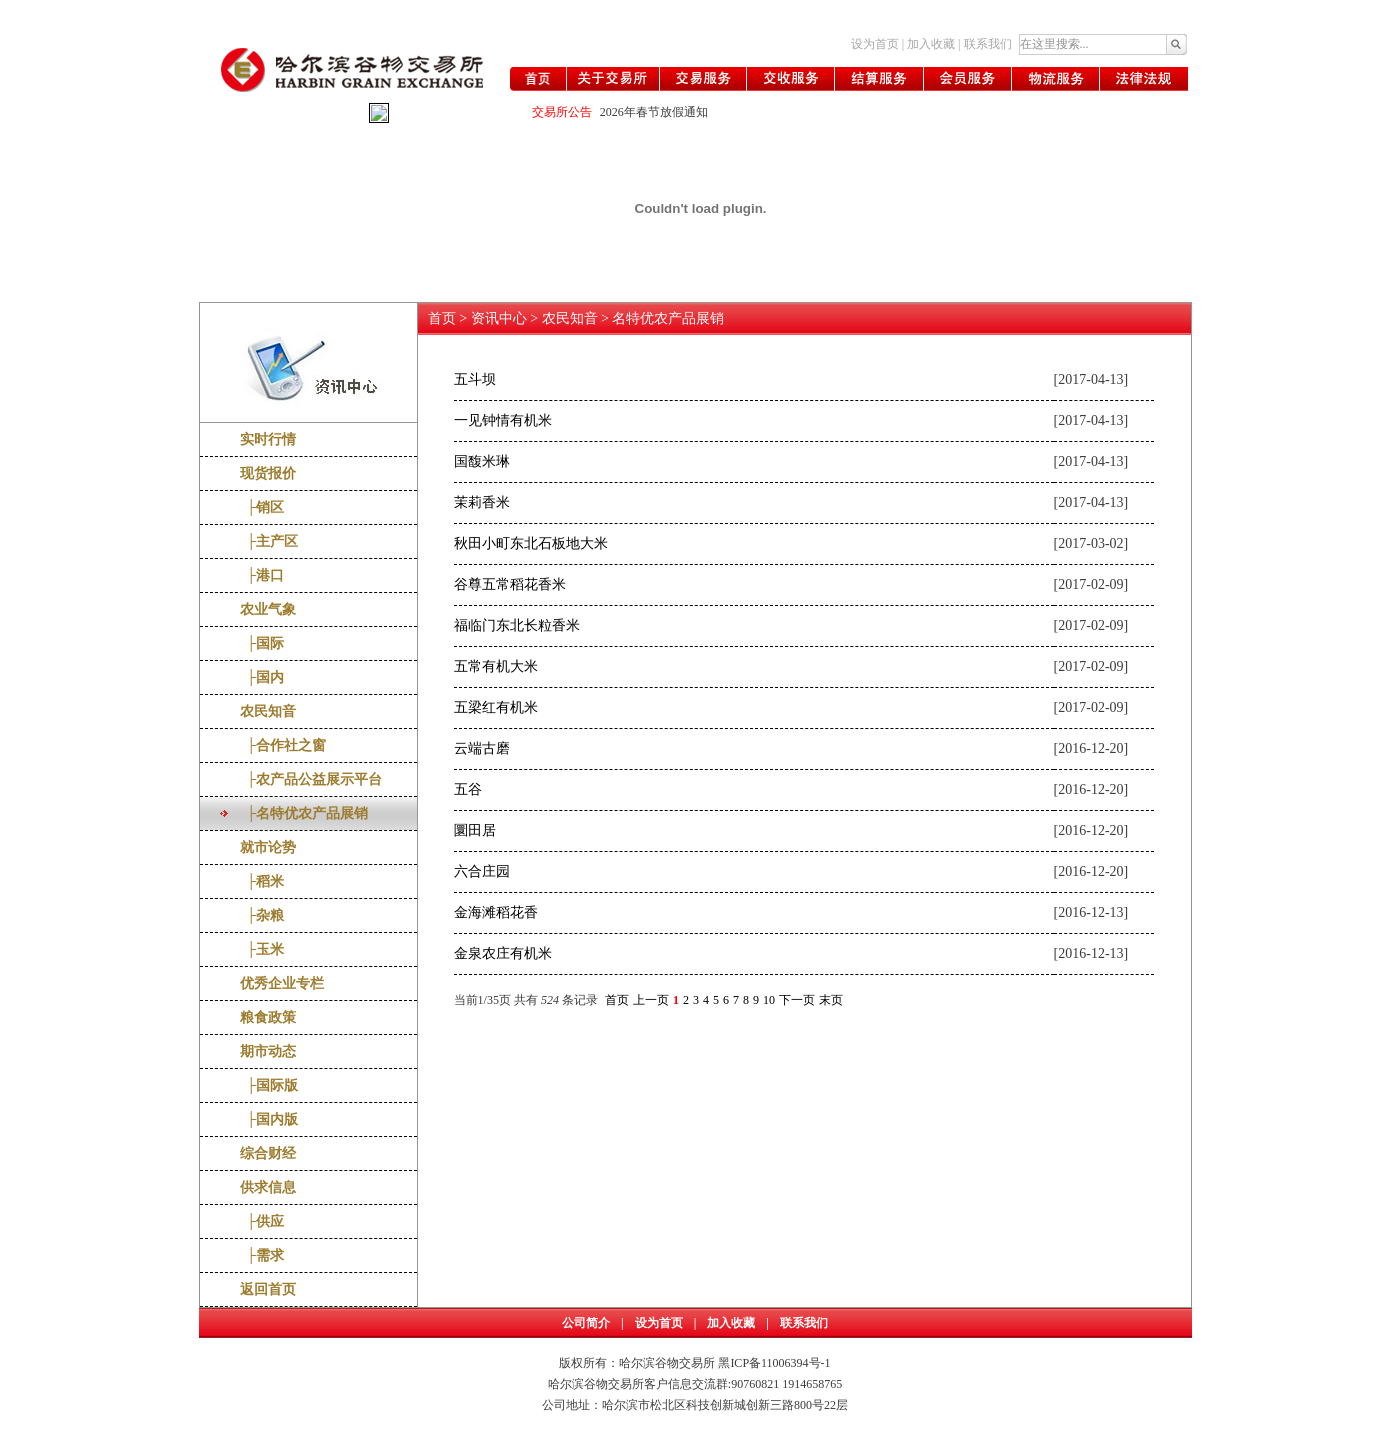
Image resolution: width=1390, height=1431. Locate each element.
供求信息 (268, 1187)
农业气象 (268, 609)
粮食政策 (268, 1017)
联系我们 (988, 44)
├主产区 (269, 541)
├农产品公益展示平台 (311, 779)
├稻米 (262, 881)
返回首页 (268, 1289)
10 (769, 1000)
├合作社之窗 (283, 745)
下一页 (797, 1000)
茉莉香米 (482, 502)
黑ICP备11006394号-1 (774, 1363)
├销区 (262, 507)
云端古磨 (482, 748)
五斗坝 (475, 379)
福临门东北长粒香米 (517, 625)
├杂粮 (262, 915)
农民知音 (268, 711)
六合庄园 (482, 871)
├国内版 (269, 1119)
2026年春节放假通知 (654, 112)
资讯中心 (499, 318)
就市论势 (268, 847)
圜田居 (475, 830)
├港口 (262, 575)
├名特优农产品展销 (304, 813)
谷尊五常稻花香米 (510, 584)
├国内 (262, 677)
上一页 (651, 1000)
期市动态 (268, 1051)
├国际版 (269, 1085)
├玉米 (262, 949)
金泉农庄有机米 (503, 953)
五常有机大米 (496, 666)
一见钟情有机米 (503, 420)
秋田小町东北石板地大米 (531, 543)
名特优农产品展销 (668, 318)
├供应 (262, 1221)
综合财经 (268, 1153)
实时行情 (268, 439)
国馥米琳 (482, 461)
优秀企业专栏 (282, 983)
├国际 (262, 643)
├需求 (262, 1255)
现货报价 (268, 473)
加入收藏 (931, 44)
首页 (442, 318)
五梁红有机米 (496, 707)
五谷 (468, 789)
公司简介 (586, 1323)
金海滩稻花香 (496, 912)
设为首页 (875, 44)
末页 (831, 1000)
